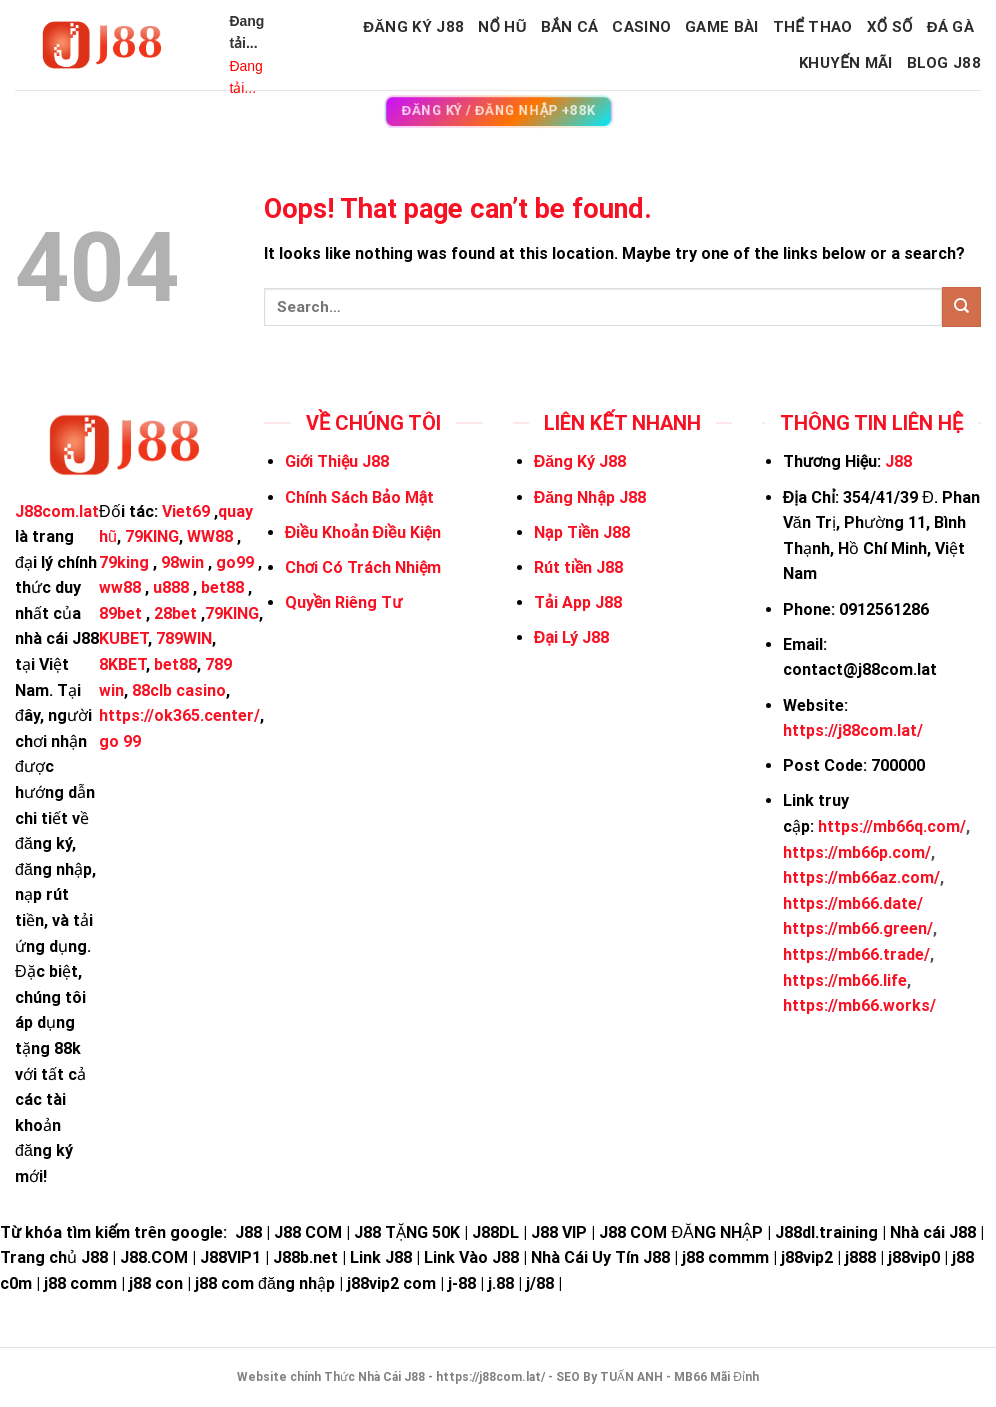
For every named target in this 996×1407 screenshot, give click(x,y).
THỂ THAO (813, 27)
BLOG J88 (944, 63)
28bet (175, 613)
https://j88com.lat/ (853, 730)
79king (124, 562)
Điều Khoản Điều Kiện (363, 532)
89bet (120, 613)
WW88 (210, 536)
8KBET (122, 664)
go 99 (120, 741)
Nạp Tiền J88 (582, 532)
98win (182, 562)
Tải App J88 (578, 602)
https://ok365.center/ (179, 715)
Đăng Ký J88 (413, 27)
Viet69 (186, 511)
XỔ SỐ (890, 27)
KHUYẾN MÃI (846, 63)
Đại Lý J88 (571, 637)
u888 (171, 587)
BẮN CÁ (570, 27)
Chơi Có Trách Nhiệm (363, 567)
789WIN (184, 638)
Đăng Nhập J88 (590, 497)
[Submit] (961, 306)
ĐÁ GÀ (950, 27)
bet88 (222, 587)
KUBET (123, 638)
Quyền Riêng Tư (343, 602)
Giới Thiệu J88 (337, 461)
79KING (152, 536)
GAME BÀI (721, 27)
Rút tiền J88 (578, 567)
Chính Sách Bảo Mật (359, 497)
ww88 (120, 587)
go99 (235, 562)
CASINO (641, 27)
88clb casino (179, 690)
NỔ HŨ (502, 27)
